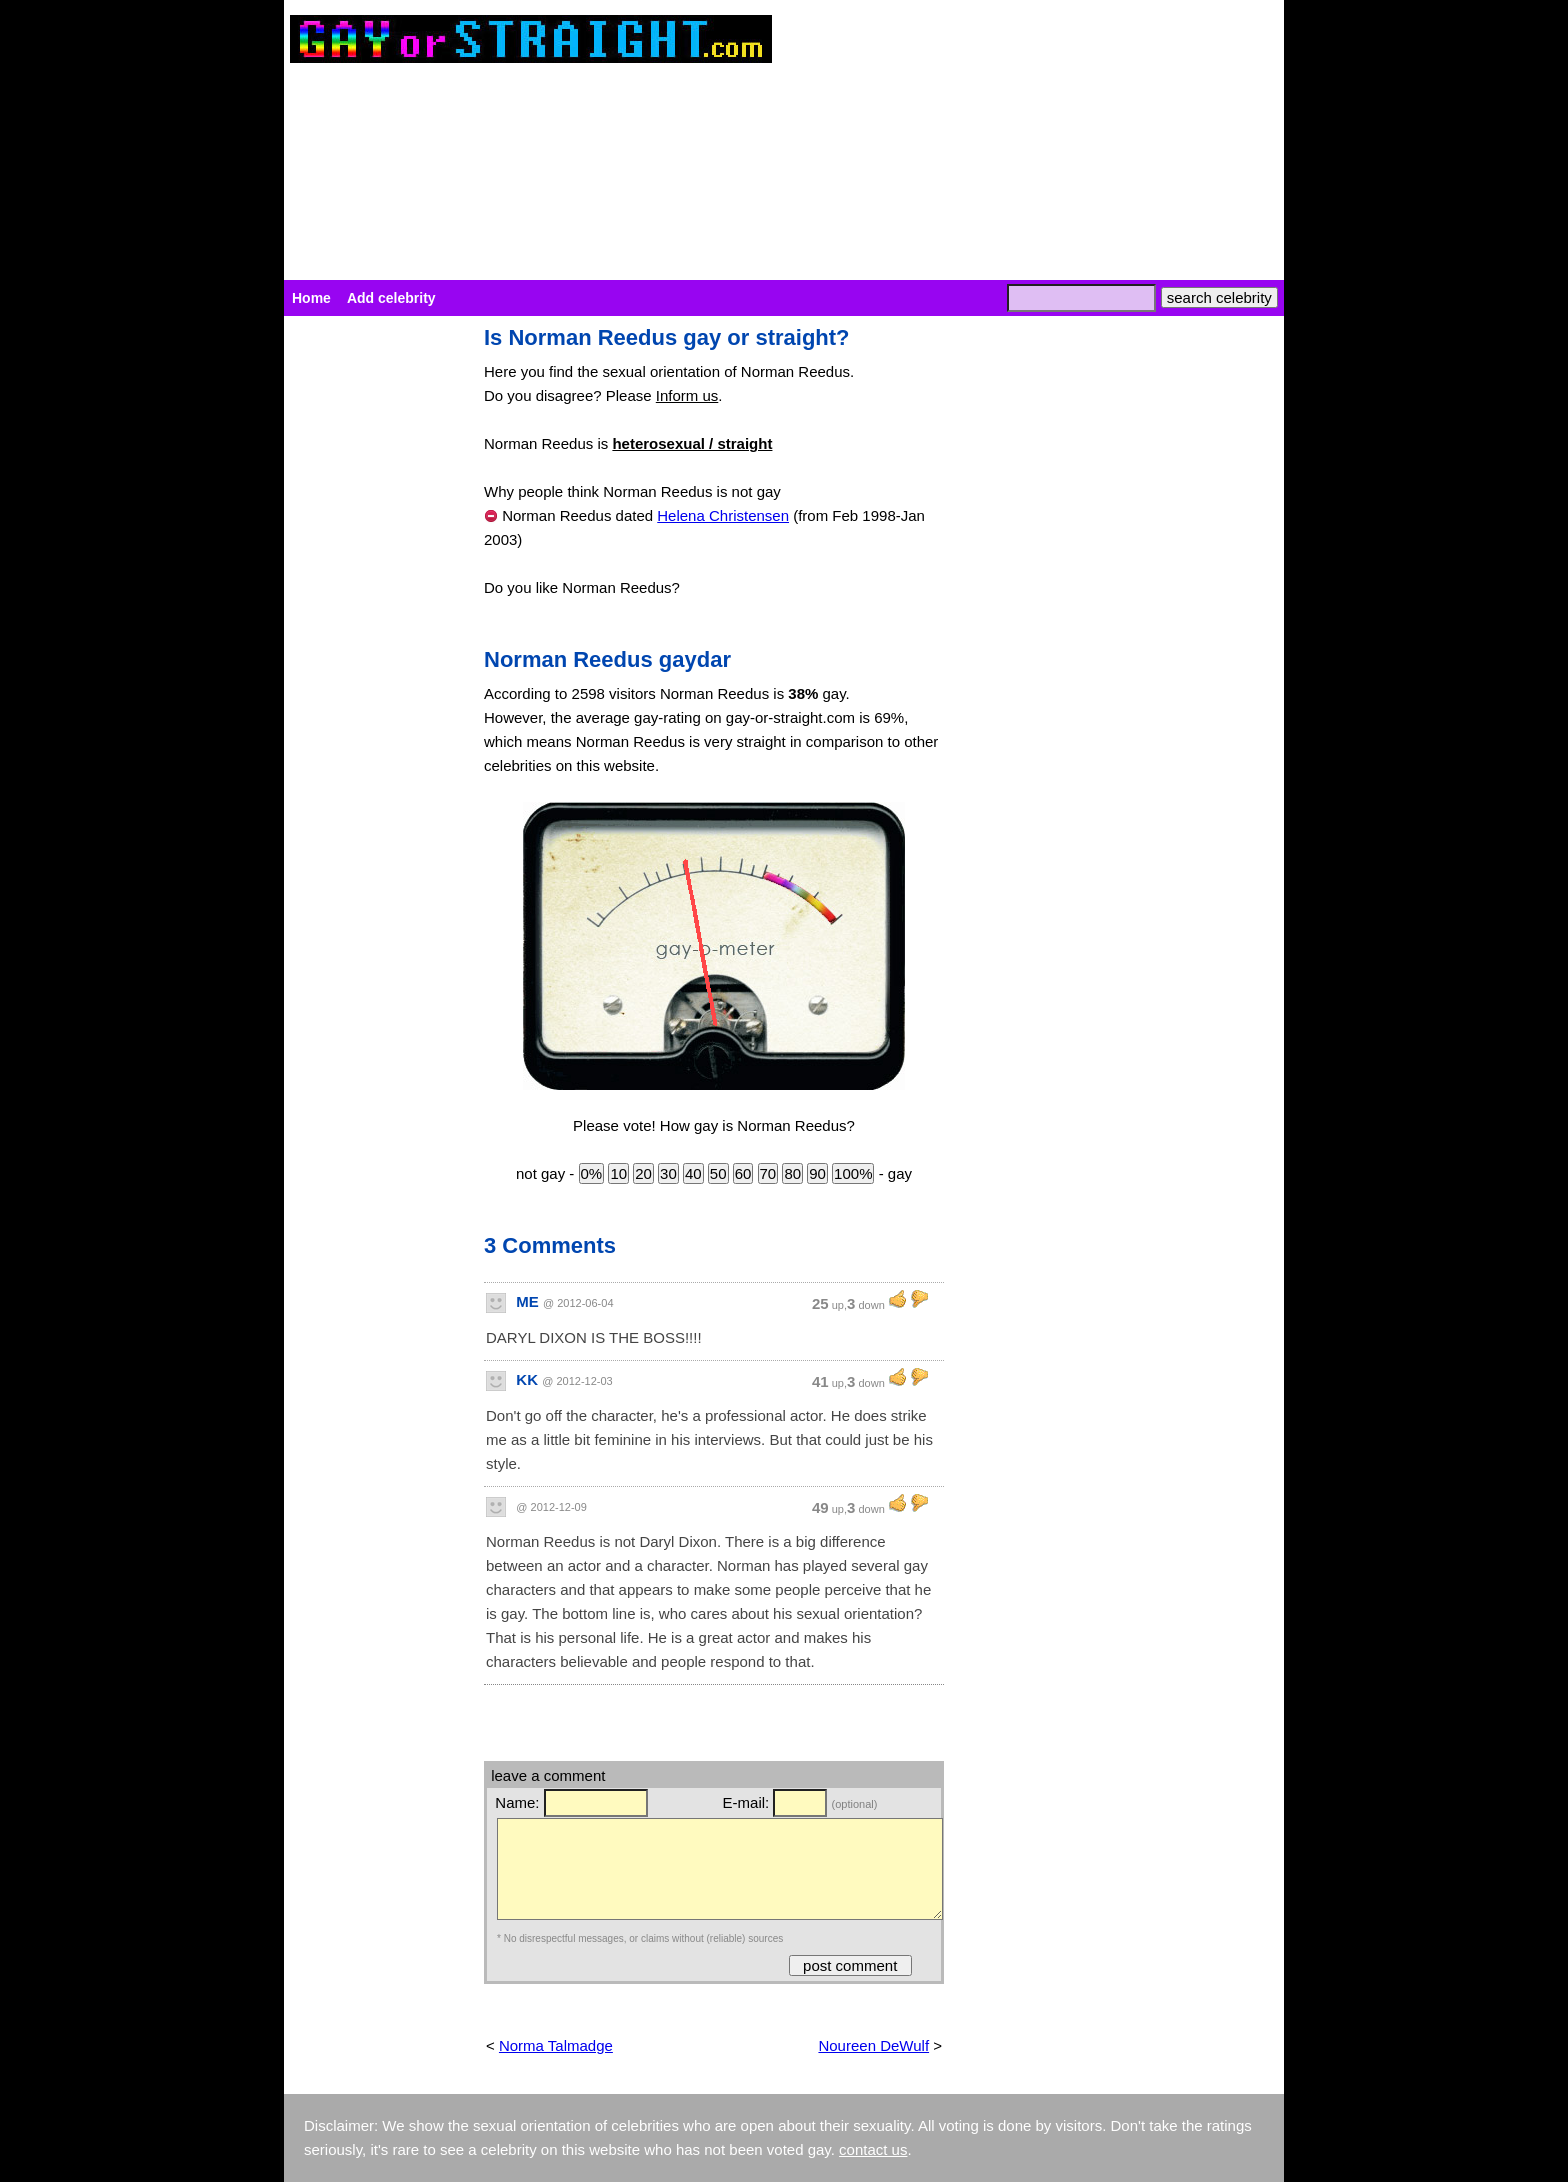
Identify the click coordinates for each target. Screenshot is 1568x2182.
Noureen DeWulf (873, 2045)
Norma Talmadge (556, 2045)
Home (311, 298)
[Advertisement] (374, 626)
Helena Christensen (723, 515)
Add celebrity (391, 298)
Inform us (687, 395)
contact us (873, 2149)
